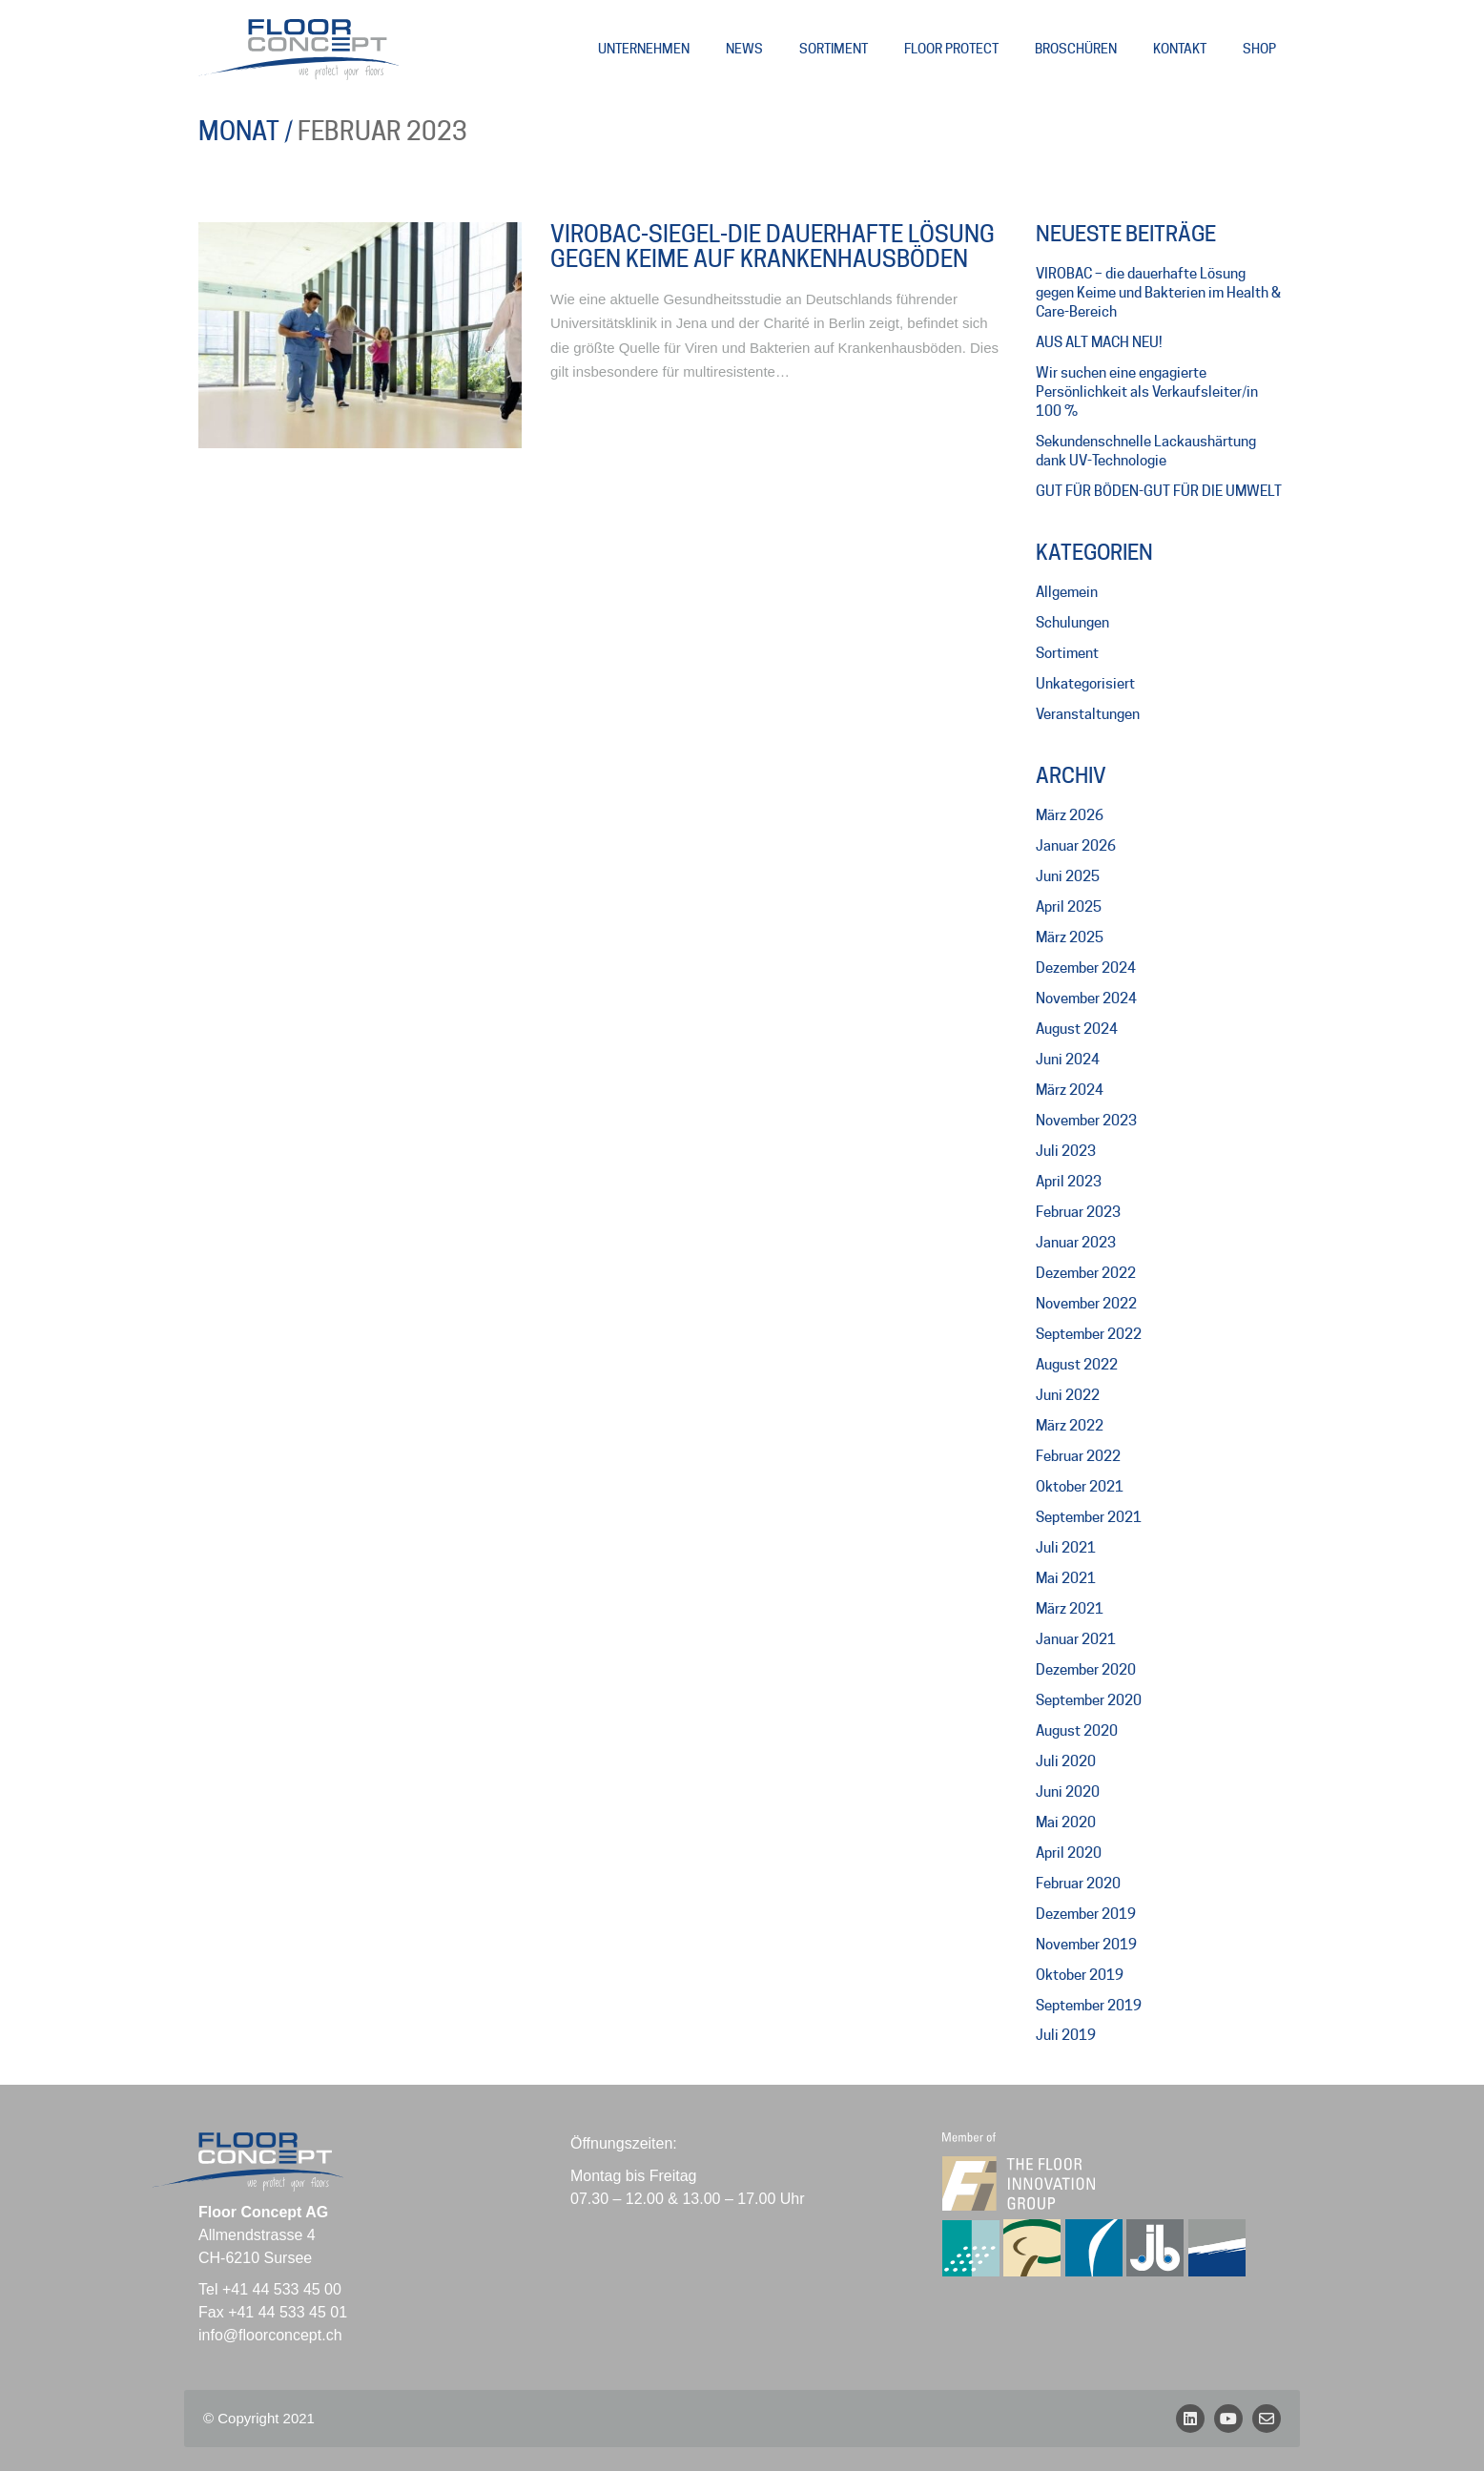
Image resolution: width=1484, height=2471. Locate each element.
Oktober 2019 (1079, 1975)
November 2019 (1086, 1944)
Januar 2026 (1076, 846)
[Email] (1266, 2418)
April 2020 (1069, 1853)
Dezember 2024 (1086, 968)
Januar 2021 (1076, 1639)
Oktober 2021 (1079, 1486)
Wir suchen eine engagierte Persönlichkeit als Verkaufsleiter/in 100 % (1147, 392)
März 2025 (1069, 937)
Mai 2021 (1066, 1578)
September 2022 (1089, 1334)
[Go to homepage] (298, 49)
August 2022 (1077, 1364)
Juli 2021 (1066, 1547)
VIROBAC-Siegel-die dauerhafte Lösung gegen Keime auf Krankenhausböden (772, 247)
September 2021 (1089, 1517)
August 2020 (1077, 1731)
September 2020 (1089, 1700)
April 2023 (1069, 1181)
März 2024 (1069, 1090)
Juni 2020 (1068, 1792)
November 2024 (1086, 998)
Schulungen (1072, 622)
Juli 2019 (1066, 2035)
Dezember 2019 (1086, 1914)
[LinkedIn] (1190, 2418)
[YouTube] (1228, 2418)
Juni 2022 (1068, 1395)
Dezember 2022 (1086, 1273)
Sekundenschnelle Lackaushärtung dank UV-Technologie (1146, 451)
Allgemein (1067, 592)
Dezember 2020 (1086, 1669)
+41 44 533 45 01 (287, 2312)
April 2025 (1069, 907)
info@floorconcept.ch (270, 2335)
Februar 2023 (1078, 1212)
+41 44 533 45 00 (281, 2289)
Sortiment (1067, 653)
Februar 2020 (1078, 1883)
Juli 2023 (1066, 1151)
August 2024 (1077, 1029)
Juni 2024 (1068, 1059)
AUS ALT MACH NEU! (1099, 342)
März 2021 (1069, 1608)
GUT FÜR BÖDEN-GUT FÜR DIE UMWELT (1159, 491)
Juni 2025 (1068, 876)
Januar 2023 (1076, 1242)
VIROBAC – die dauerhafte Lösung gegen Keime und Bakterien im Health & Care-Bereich (1158, 292)
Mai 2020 (1066, 1822)
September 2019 (1089, 2005)
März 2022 (1069, 1425)
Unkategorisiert (1085, 683)
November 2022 (1086, 1303)
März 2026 (1069, 815)
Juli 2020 (1066, 1761)
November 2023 (1086, 1120)
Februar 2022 (1078, 1456)
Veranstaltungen (1088, 714)
